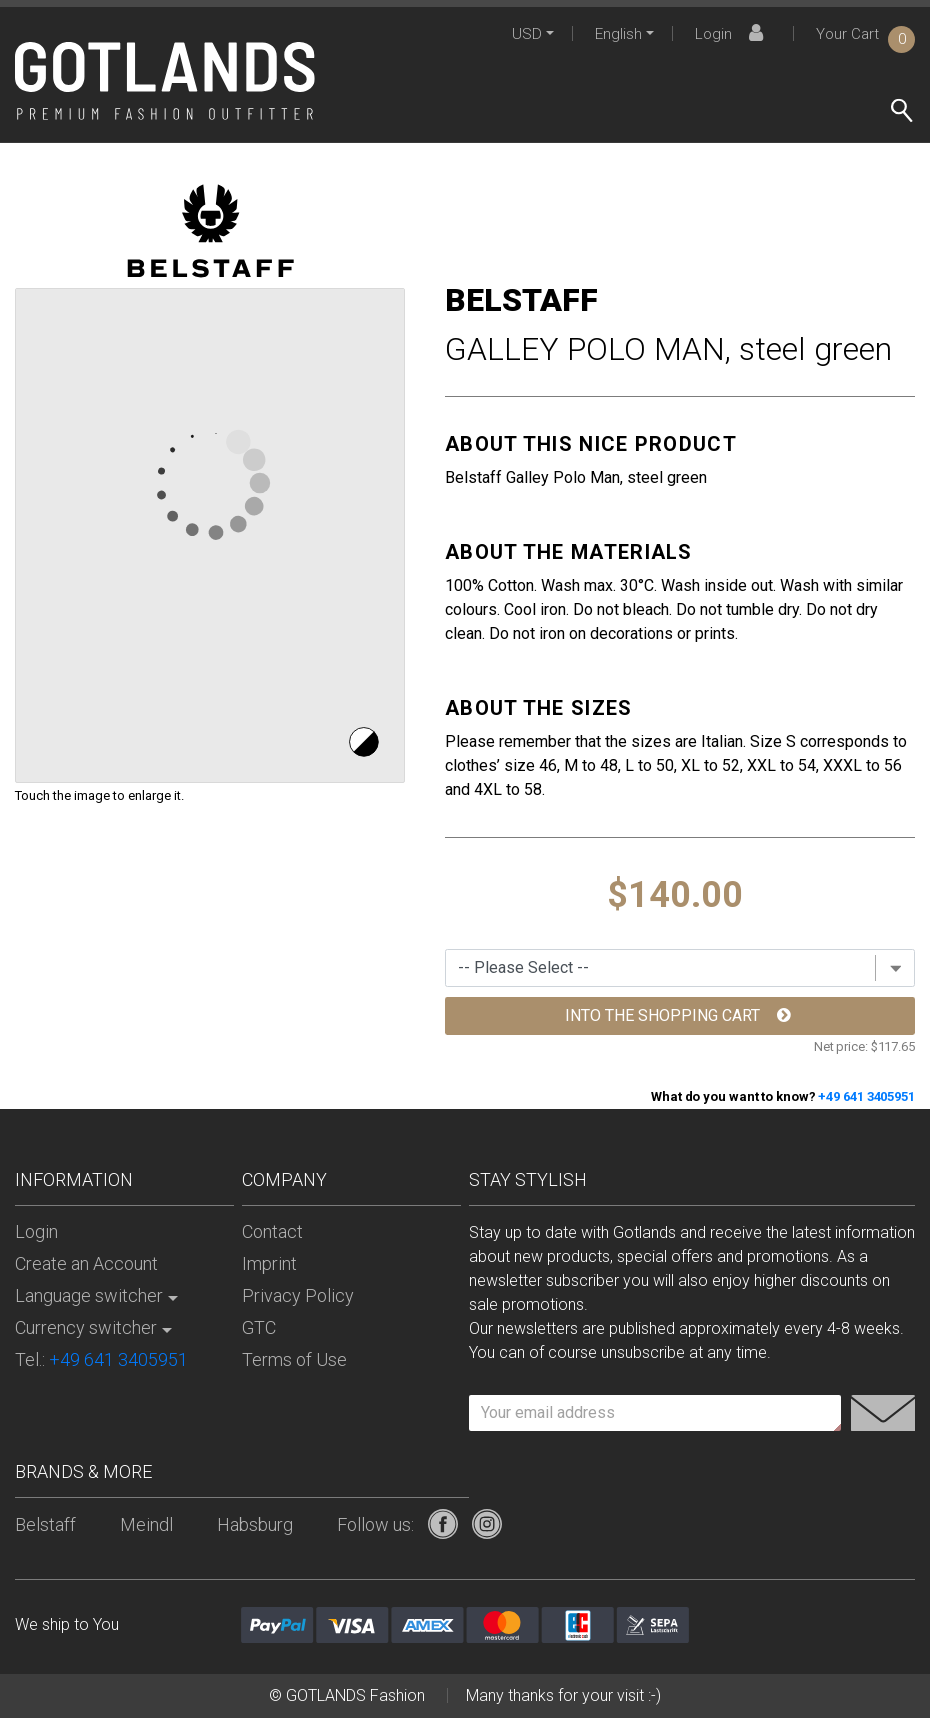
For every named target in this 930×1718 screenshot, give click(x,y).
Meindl (146, 1524)
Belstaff (45, 1524)
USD (527, 34)
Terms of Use (294, 1359)
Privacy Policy (298, 1295)
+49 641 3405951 (866, 1096)
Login (732, 34)
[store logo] (165, 81)
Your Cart (865, 34)
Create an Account (86, 1263)
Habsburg (255, 1524)
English (618, 34)
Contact (272, 1231)
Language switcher (89, 1295)
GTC (259, 1327)
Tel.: (101, 1359)
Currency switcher (86, 1327)
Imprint (269, 1263)
